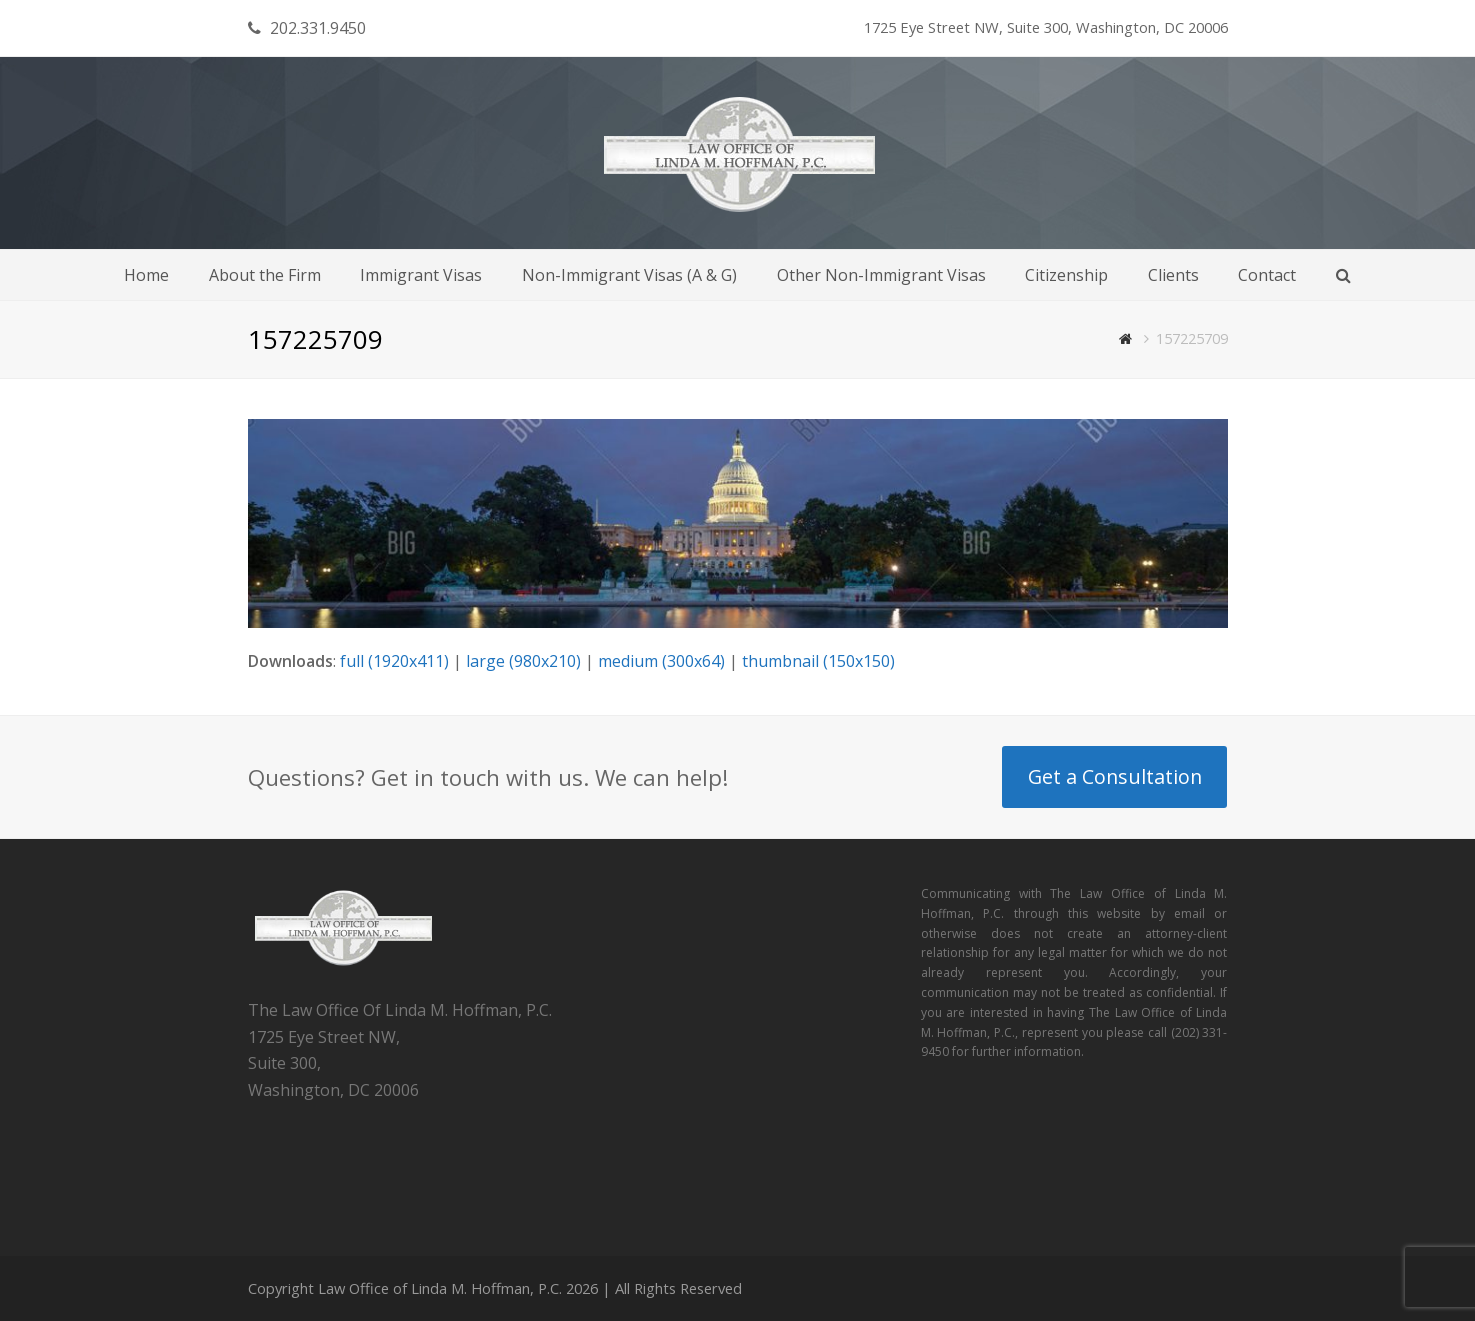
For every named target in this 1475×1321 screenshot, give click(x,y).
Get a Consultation (1115, 776)
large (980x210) (523, 661)
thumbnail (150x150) (818, 661)
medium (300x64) (661, 661)
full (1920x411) (394, 661)
